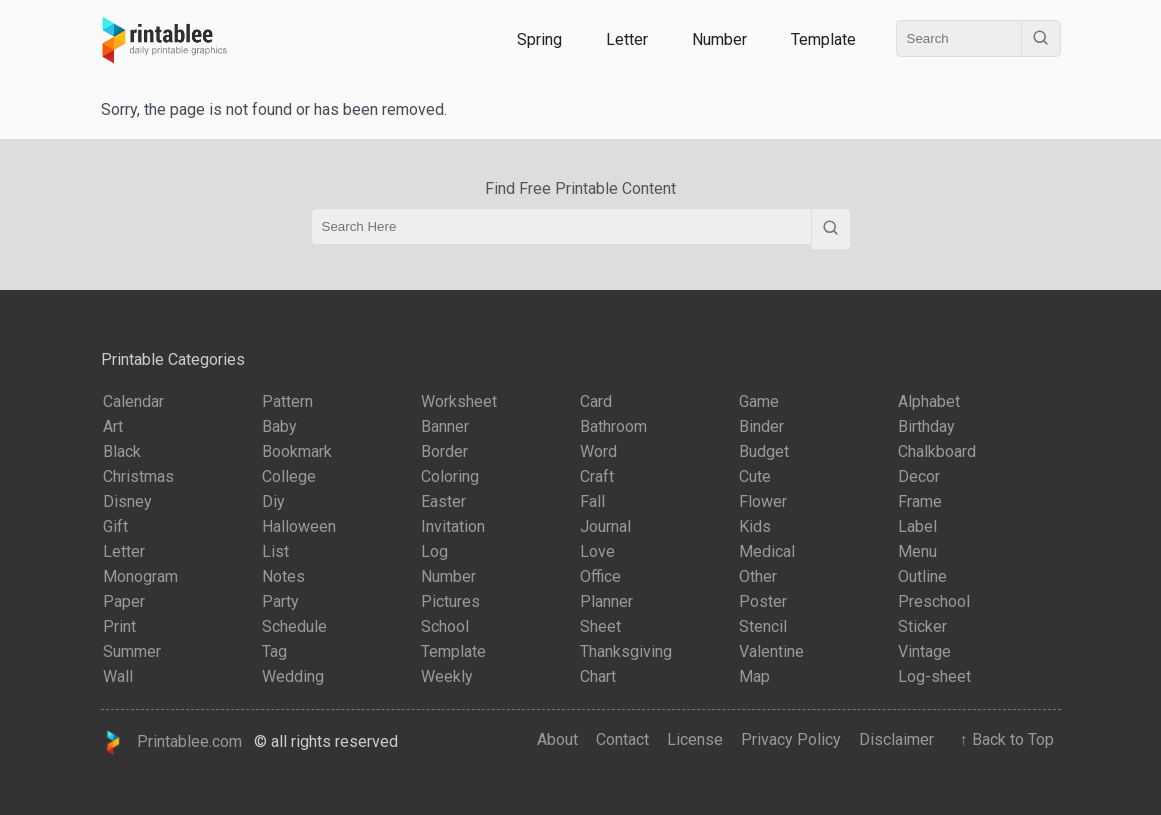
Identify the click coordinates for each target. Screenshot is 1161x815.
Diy (273, 501)
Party (280, 601)
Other (758, 576)
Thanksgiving (626, 651)
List (275, 551)
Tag (274, 651)
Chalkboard (937, 451)
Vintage (924, 651)
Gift (115, 526)
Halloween (299, 526)
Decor (919, 476)
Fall (592, 501)
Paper (124, 601)
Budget (764, 451)
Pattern (287, 401)
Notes (283, 576)
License (695, 739)
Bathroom (613, 426)
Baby (279, 426)
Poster (763, 601)
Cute (755, 476)
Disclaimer (896, 739)
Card (596, 401)
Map (754, 676)
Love (597, 551)
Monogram (140, 576)
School (445, 626)
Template (823, 39)
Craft (597, 476)
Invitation (453, 526)
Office (600, 576)
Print (119, 626)
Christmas (138, 476)
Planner (606, 601)
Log (434, 551)
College (289, 476)
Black (122, 451)
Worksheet (459, 401)
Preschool (934, 601)
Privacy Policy (791, 739)
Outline (922, 576)
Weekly (447, 676)
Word (598, 451)
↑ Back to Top (1003, 739)
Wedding (293, 676)
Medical (767, 551)
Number (719, 39)
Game (759, 401)
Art (113, 426)
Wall (118, 676)
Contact (622, 739)
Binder (761, 426)
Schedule (294, 626)
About (557, 739)
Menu (917, 551)
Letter (627, 39)
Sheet (600, 626)
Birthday (926, 426)
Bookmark (297, 451)
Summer (132, 651)
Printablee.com (172, 742)
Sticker (922, 626)
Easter (443, 501)
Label (917, 526)
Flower (763, 501)
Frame (920, 501)
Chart (598, 676)
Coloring (450, 476)
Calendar (133, 401)
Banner (445, 426)
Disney (127, 501)
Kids (755, 526)
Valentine (771, 651)
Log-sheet (934, 676)
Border (444, 451)
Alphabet (929, 401)
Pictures (450, 601)
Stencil (763, 626)
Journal (605, 526)
